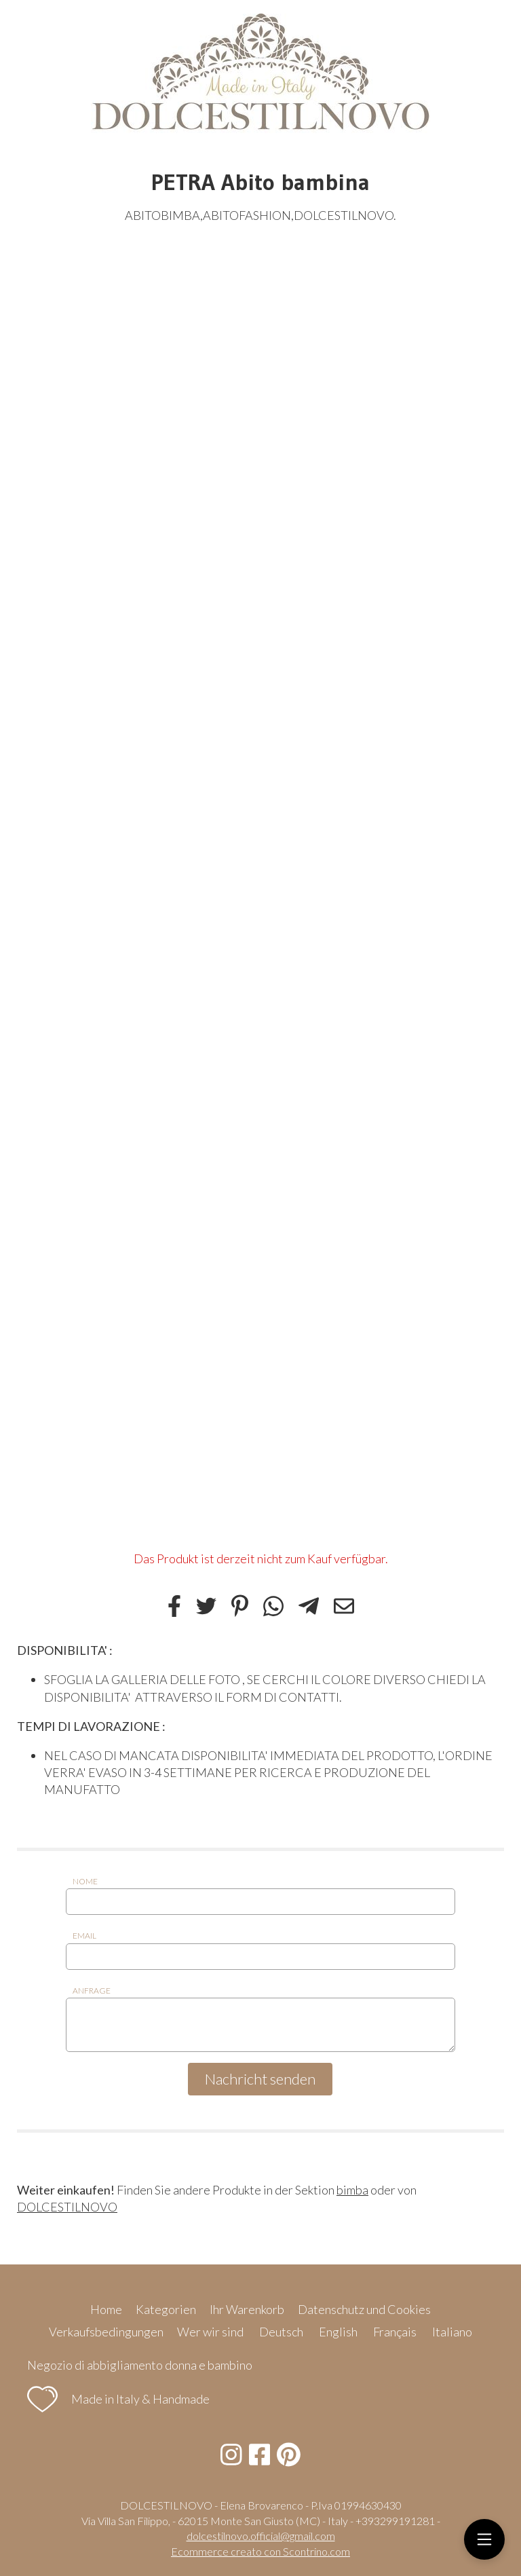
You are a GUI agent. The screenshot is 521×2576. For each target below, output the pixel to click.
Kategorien (166, 2309)
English (338, 2331)
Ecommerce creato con (260, 2551)
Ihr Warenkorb (247, 2309)
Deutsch (281, 2331)
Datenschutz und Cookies (364, 2309)
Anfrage (92, 1990)
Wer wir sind (210, 2331)
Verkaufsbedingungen (106, 2331)
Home (106, 2309)
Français (395, 2331)
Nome (85, 1881)
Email (84, 1935)
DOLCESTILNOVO (67, 2206)
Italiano (452, 2331)
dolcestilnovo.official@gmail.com (261, 2535)
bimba (352, 2189)
